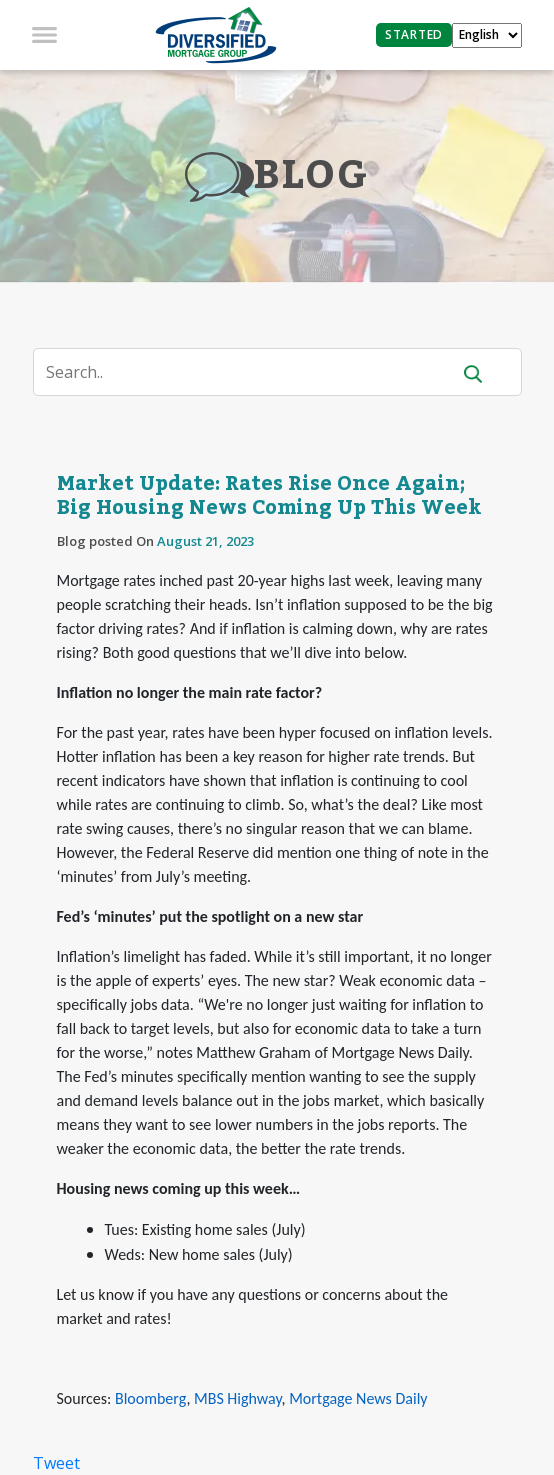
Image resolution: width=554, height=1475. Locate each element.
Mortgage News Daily (358, 1398)
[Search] (254, 372)
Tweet (56, 1463)
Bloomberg (150, 1398)
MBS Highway (238, 1398)
